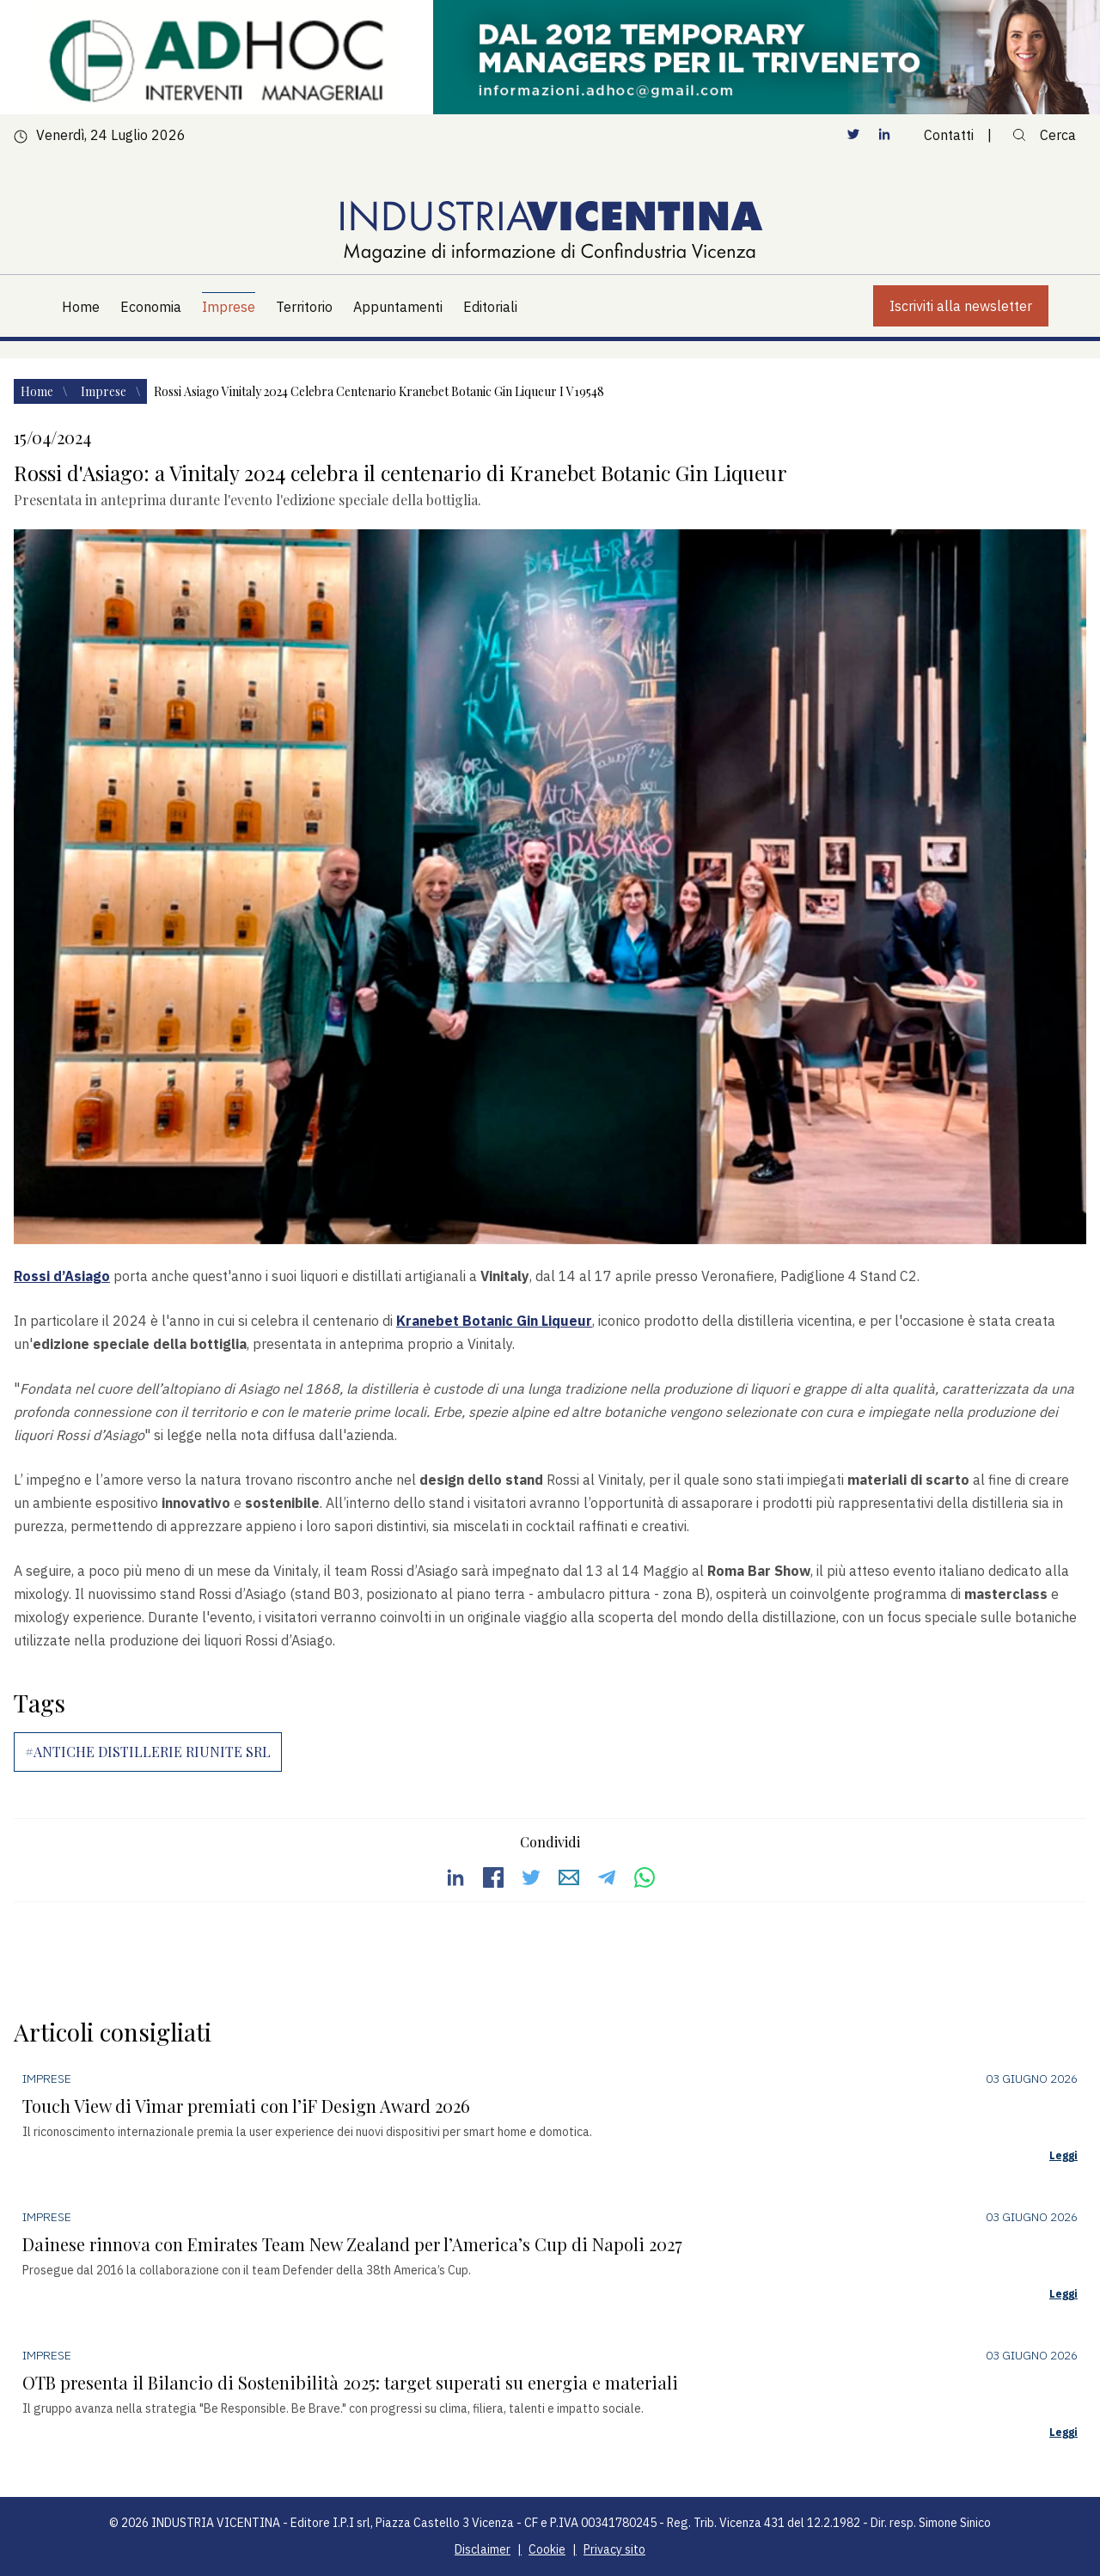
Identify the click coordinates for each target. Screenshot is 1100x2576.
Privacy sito (614, 2549)
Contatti (949, 134)
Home (38, 391)
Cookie (547, 2549)
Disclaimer (482, 2549)
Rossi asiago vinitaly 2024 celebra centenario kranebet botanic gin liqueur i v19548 (379, 391)
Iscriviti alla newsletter (960, 305)
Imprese (105, 391)
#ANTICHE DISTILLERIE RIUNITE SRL (148, 1752)
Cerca (1044, 134)
